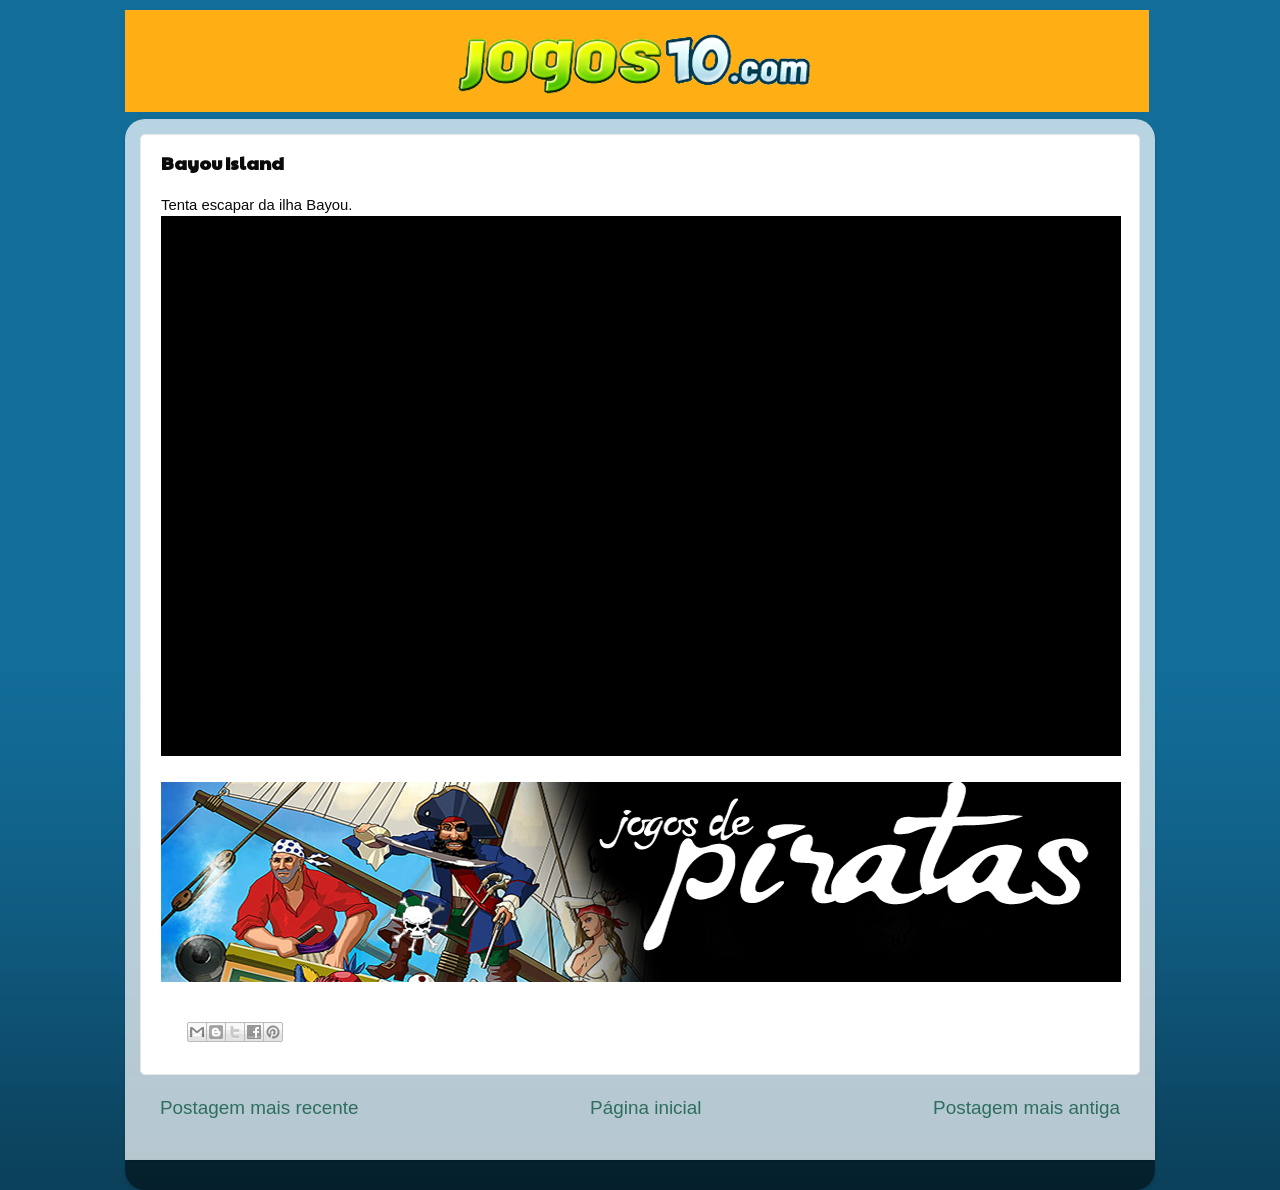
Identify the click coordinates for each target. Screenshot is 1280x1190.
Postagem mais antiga (1026, 1107)
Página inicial (645, 1107)
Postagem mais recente (259, 1107)
